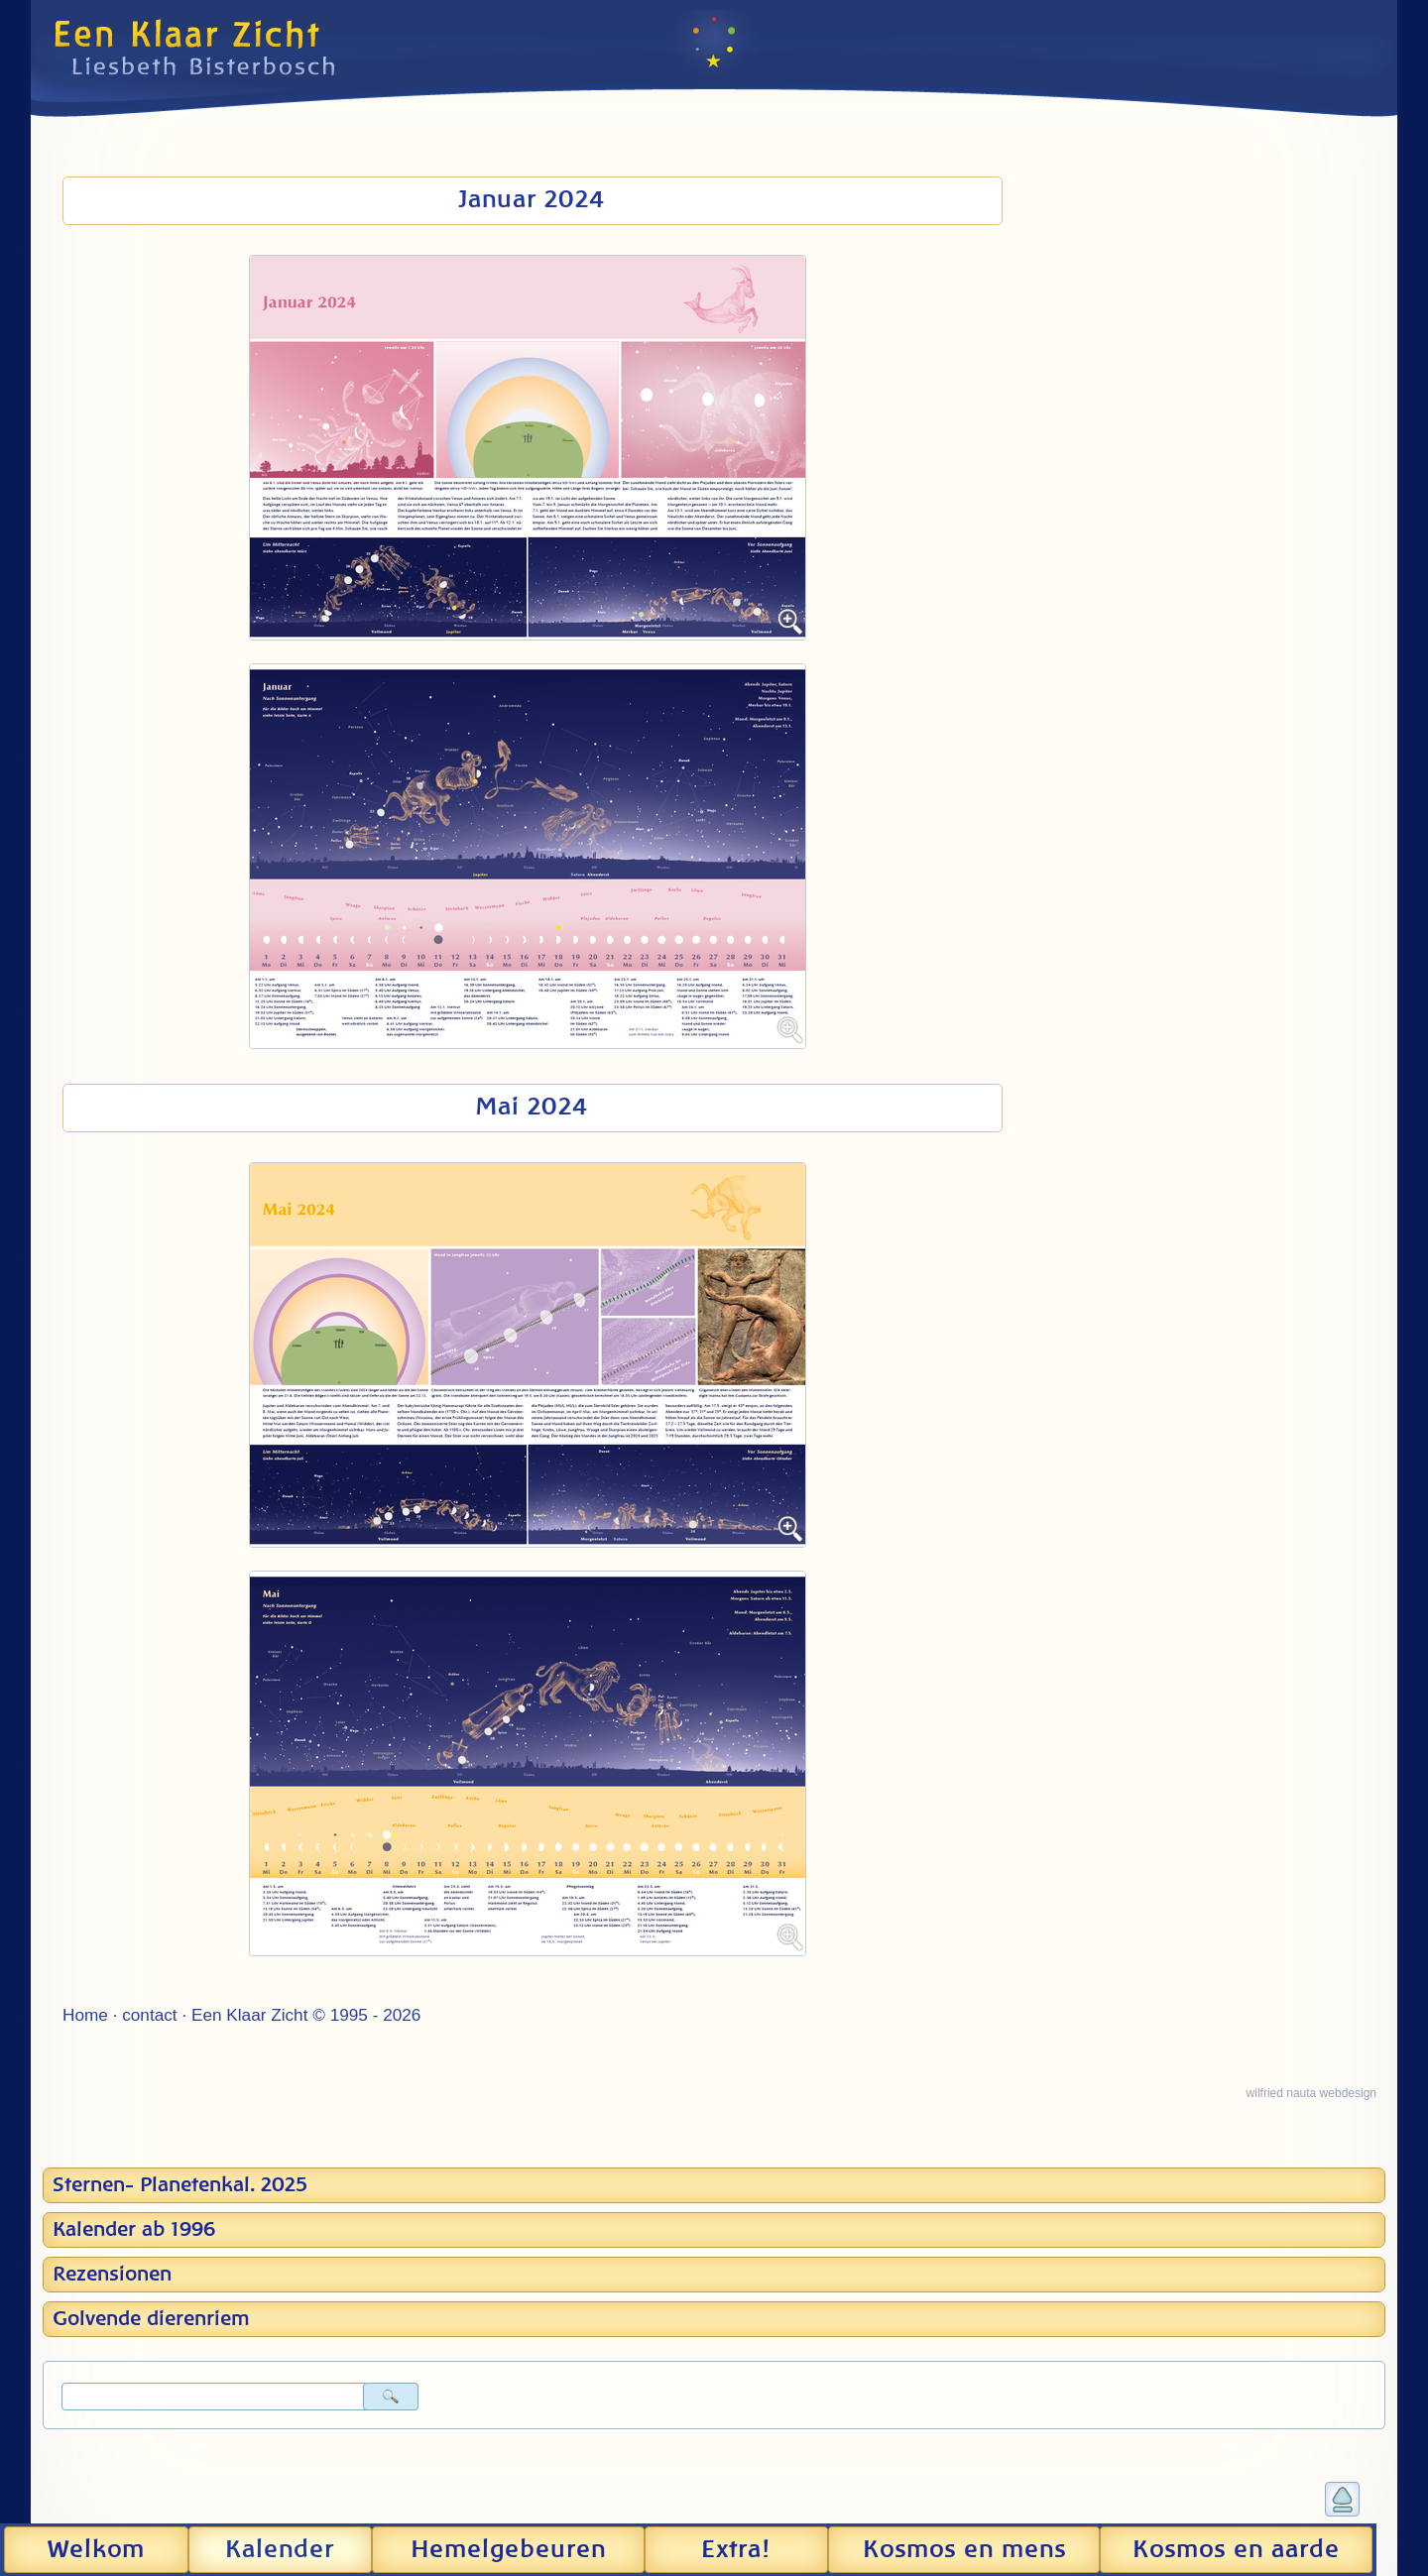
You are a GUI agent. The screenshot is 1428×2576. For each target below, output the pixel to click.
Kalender (279, 2550)
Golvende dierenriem (151, 2319)
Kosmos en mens (964, 2550)
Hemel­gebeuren (508, 2550)
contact (149, 2015)
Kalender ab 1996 (134, 2230)
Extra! (736, 2550)
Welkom (96, 2550)
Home (85, 2015)
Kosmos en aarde (1236, 2550)
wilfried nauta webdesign (1311, 2093)
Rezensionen (112, 2274)
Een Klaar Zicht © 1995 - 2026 (305, 2015)
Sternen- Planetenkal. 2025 (180, 2185)
